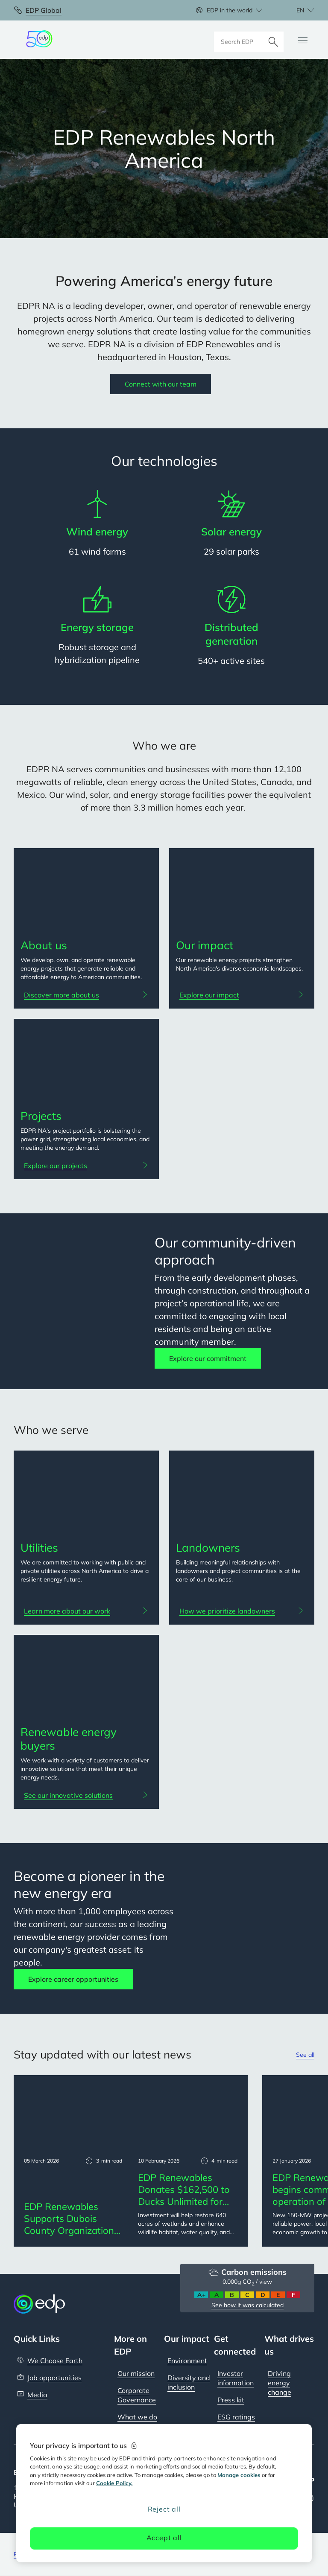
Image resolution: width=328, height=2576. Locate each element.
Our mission (136, 2373)
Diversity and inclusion (188, 2382)
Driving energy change (279, 2382)
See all (305, 2054)
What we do (137, 2417)
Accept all (164, 2537)
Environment (187, 2360)
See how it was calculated (247, 2305)
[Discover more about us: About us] (86, 995)
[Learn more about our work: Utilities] (86, 1611)
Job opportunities (54, 2377)
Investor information (235, 2378)
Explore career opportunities (73, 1979)
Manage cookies (239, 2474)
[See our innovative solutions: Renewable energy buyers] (86, 1795)
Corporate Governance (136, 2395)
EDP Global (44, 10)
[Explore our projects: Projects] (86, 1165)
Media (37, 2394)
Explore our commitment (207, 1358)
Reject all (164, 2509)
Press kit (230, 2400)
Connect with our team (160, 384)
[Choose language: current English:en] (296, 10)
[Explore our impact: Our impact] (242, 995)
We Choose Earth (54, 2360)
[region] (163, 2493)
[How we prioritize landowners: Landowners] (242, 1611)
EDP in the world (229, 10)
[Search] (273, 39)
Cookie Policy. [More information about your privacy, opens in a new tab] (114, 2483)
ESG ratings (236, 2417)
